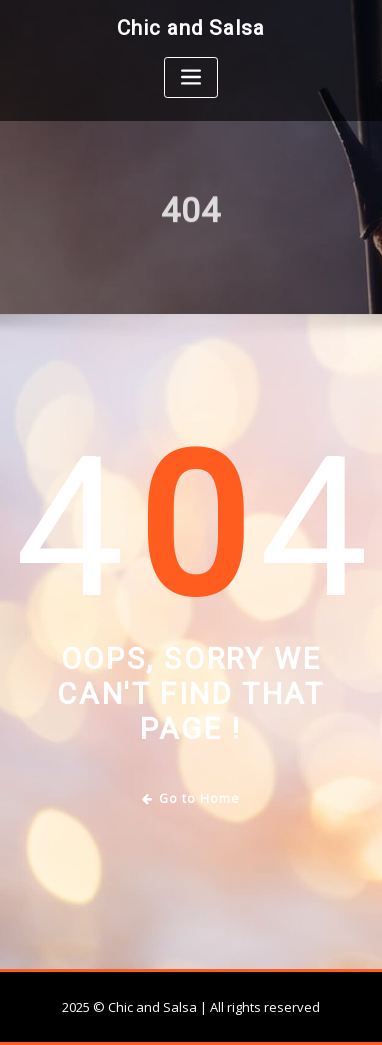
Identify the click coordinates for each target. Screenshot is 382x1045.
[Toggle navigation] (191, 77)
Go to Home (191, 798)
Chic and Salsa (191, 28)
